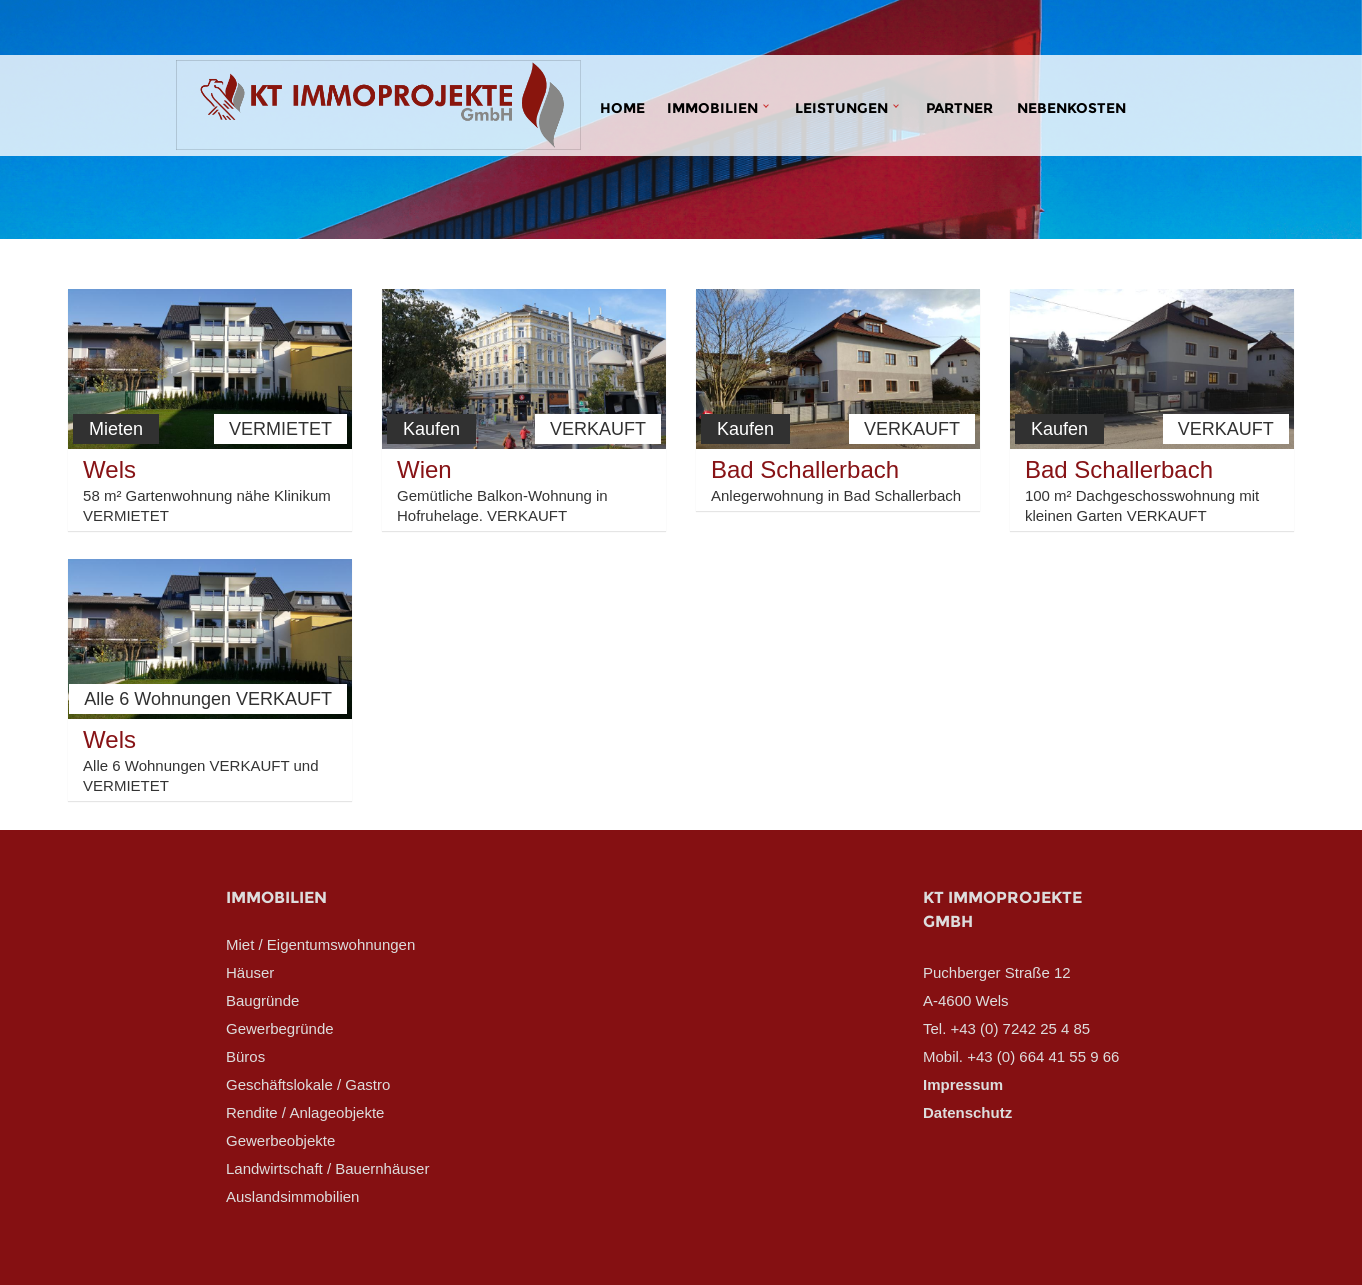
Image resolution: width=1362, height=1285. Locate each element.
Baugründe (262, 1000)
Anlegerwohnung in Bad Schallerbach (836, 495)
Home (622, 108)
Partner (959, 108)
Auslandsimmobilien (292, 1196)
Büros (245, 1056)
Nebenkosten (1071, 108)
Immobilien (712, 108)
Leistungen (841, 108)
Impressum (963, 1084)
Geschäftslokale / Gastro (308, 1084)
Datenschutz (967, 1112)
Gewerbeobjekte (280, 1140)
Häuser (250, 972)
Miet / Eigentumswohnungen (320, 944)
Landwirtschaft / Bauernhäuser (327, 1168)
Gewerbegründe (280, 1028)
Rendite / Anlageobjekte (305, 1112)
